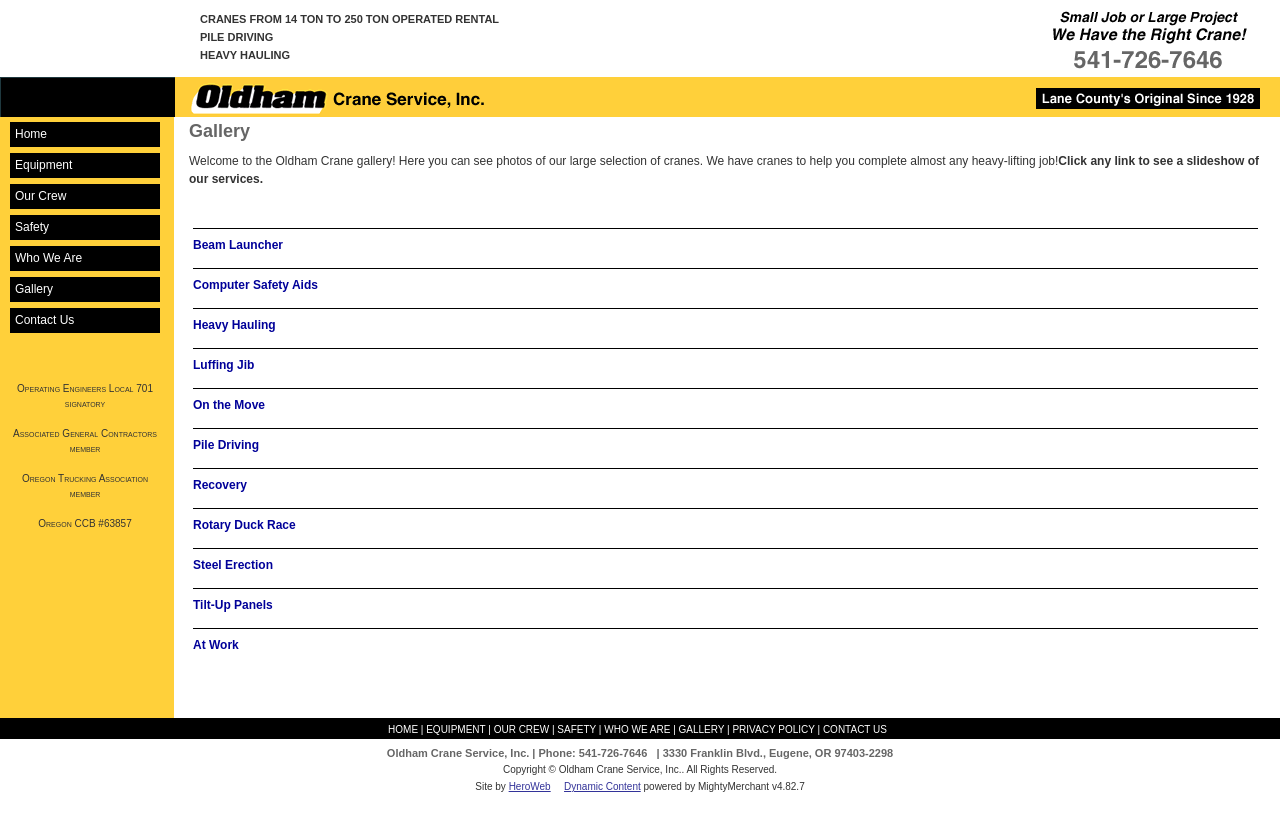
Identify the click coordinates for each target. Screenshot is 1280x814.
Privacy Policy (773, 729)
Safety (32, 227)
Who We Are (48, 258)
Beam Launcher (238, 245)
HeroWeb (530, 786)
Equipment (43, 165)
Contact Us (44, 320)
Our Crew (40, 196)
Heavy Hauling (234, 325)
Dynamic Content (602, 786)
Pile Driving (226, 445)
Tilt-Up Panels (233, 605)
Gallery (34, 289)
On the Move (229, 405)
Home (31, 134)
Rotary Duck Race (244, 525)
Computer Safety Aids (255, 285)
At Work (216, 645)
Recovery (220, 485)
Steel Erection (233, 565)
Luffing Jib (223, 365)
